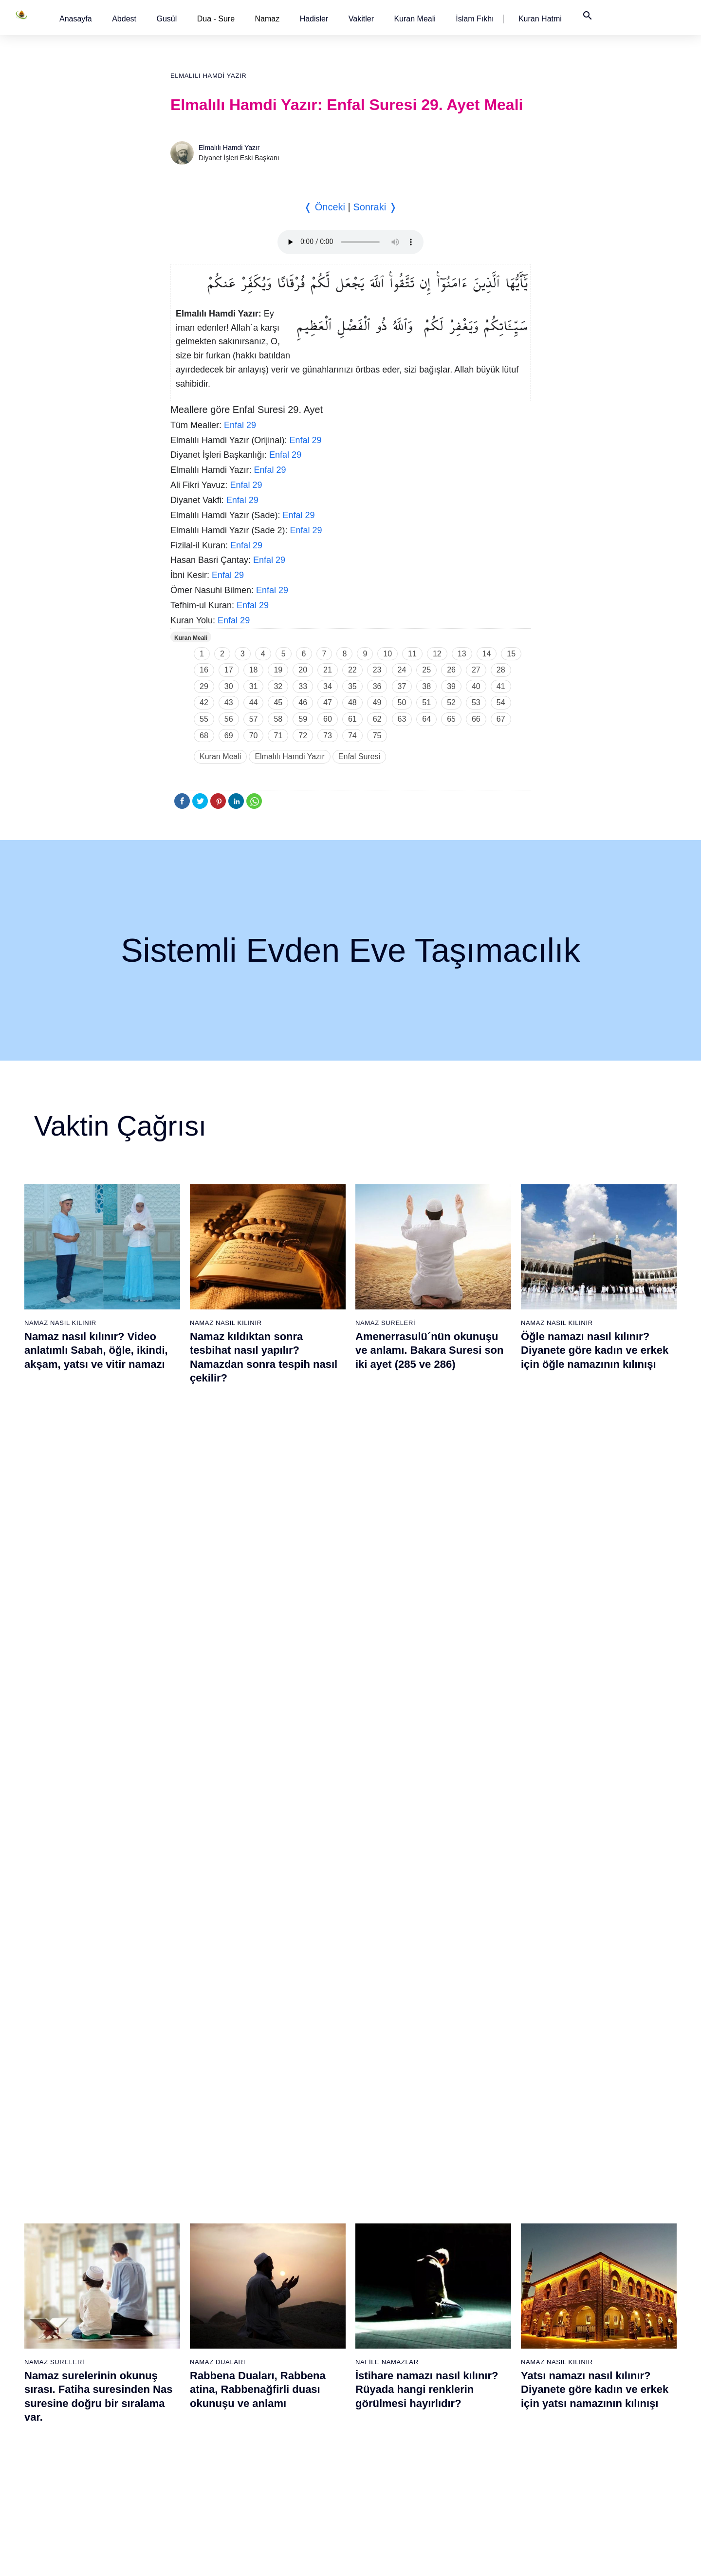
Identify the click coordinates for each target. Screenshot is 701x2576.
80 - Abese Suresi (486, 2226)
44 (253, 702)
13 (462, 654)
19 (278, 670)
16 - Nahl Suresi (80, 2431)
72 (302, 735)
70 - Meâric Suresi (386, 2380)
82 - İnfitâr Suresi (486, 2260)
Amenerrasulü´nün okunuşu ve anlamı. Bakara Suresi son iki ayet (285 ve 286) (429, 1350)
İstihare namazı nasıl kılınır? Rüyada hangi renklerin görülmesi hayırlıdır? (426, 1584)
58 (278, 719)
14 (486, 654)
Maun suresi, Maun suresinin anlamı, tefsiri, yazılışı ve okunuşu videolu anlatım (428, 1818)
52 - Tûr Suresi (280, 2397)
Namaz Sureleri (385, 1322)
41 (501, 686)
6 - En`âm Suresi (81, 2260)
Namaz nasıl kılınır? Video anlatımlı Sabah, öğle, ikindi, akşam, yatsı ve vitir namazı (96, 1350)
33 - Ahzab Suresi (183, 2397)
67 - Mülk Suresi (383, 2329)
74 (352, 735)
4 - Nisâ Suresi (78, 2226)
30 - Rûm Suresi (181, 2346)
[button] (75, 19)
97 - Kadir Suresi (586, 2192)
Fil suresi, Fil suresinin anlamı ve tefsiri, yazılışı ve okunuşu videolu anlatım (266, 1818)
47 (327, 702)
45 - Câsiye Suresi (285, 2277)
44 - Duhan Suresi (284, 2260)
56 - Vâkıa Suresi (284, 2465)
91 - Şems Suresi (486, 2414)
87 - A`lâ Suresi (483, 2346)
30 (228, 686)
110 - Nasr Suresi (587, 2414)
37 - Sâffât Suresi (183, 2465)
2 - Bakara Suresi (82, 2192)
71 (278, 735)
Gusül (166, 19)
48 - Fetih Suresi (283, 2329)
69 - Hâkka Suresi (386, 2363)
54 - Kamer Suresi (285, 2431)
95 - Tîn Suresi (482, 2482)
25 (426, 670)
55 (204, 719)
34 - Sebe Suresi (182, 2414)
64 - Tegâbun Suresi (389, 2277)
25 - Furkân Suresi (185, 2260)
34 (327, 686)
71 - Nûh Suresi (382, 2397)
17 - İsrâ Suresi (79, 2448)
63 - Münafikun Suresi (391, 2260)
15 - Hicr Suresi (79, 2414)
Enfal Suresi (359, 756)
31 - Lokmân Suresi (186, 2363)
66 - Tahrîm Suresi (386, 2311)
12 (437, 654)
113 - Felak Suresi (588, 2465)
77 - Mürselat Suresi (489, 2175)
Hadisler (314, 19)
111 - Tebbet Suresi (590, 2431)
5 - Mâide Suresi (81, 2243)
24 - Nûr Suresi (179, 2243)
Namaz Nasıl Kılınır (60, 1322)
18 (253, 670)
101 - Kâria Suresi (588, 2260)
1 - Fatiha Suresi (81, 2175)
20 (302, 670)
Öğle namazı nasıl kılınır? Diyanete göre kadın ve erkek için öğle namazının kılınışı (594, 1350)
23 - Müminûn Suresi (188, 2226)
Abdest (124, 19)
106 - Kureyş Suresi (591, 2346)
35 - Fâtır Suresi (181, 2431)
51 (426, 702)
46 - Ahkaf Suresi (283, 2294)
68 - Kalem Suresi (386, 2346)
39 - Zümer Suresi (284, 2175)
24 (402, 670)
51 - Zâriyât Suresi (285, 2380)
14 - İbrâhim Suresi (84, 2397)
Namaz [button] (267, 19)
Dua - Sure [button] (216, 19)
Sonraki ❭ (375, 207)
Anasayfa (75, 19)
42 (204, 702)
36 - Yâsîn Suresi (183, 2448)
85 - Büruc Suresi (485, 2311)
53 (476, 702)
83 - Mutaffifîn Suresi (491, 2277)
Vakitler (361, 19)
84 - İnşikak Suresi (488, 2294)
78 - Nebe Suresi (485, 2192)
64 (426, 719)
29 (204, 686)
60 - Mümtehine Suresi (392, 2209)
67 (501, 719)
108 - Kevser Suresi (591, 2380)
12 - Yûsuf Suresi (82, 2363)
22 (352, 670)
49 (377, 702)
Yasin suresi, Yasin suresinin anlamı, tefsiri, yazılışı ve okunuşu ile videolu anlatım (594, 1818)
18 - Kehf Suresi (80, 2465)
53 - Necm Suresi (284, 2414)
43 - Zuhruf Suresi (285, 2243)
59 (302, 719)
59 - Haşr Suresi (383, 2192)
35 (352, 686)
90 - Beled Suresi (486, 2397)
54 (501, 702)
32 (278, 686)
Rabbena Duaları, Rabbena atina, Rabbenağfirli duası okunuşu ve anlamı (258, 1584)
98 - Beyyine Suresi (590, 2209)
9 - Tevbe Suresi (80, 2311)
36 (377, 686)
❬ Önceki (324, 207)
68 (204, 735)
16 (204, 670)
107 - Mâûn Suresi (588, 2363)
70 (253, 735)
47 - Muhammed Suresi (293, 2311)
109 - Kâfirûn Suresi (591, 2397)
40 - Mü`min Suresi (286, 2192)
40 (476, 686)
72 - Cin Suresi (380, 2414)
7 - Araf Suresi (76, 2277)
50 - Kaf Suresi (280, 2363)
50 (402, 702)
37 (402, 686)
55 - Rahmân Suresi (288, 2448)
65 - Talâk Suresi (384, 2294)
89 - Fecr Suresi (484, 2380)
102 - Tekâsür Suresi (592, 2277)
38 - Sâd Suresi (180, 2482)
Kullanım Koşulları (447, 2558)
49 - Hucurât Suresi (287, 2346)
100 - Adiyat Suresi (589, 2243)
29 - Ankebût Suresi (186, 2329)
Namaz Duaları (217, 1556)
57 (253, 719)
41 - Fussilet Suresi (287, 2209)
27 (476, 670)
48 (352, 702)
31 (253, 686)
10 (387, 654)
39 (451, 686)
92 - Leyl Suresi (483, 2431)
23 (377, 670)
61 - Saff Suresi (382, 2226)
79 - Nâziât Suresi (487, 2209)
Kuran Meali (414, 19)
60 (327, 719)
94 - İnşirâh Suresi (486, 2465)
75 (377, 735)
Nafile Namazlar (387, 1556)
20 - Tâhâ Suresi (182, 2175)
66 (476, 719)
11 (412, 654)
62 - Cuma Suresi (385, 2243)
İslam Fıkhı (475, 19)
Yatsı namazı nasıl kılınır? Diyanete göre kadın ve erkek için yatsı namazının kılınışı (594, 1584)
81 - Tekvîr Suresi (486, 2243)
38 (426, 686)
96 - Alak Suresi (584, 2175)
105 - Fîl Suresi (584, 2329)
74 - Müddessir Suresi (391, 2448)
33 (302, 686)
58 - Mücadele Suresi (391, 2175)
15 (511, 654)
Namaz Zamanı (616, 2558)
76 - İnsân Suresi (384, 2482)
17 (228, 670)
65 (451, 719)
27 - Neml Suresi (182, 2294)
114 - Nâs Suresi (586, 2482)
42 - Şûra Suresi (282, 2226)
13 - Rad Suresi (79, 2380)
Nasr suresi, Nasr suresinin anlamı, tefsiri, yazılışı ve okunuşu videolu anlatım (93, 1818)
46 (302, 702)
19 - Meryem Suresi (85, 2482)
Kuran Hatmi (540, 19)
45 (278, 702)
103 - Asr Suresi (585, 2294)
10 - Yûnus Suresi (83, 2329)
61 (352, 719)
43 (228, 702)
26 (451, 670)
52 (451, 702)
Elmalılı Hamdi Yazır (208, 75)
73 (327, 735)
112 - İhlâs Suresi (587, 2448)
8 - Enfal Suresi (78, 2294)
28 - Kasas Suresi (183, 2311)
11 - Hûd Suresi (79, 2346)
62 (377, 719)
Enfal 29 (240, 425)
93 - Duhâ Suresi (485, 2448)
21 (327, 670)
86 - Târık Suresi (485, 2329)
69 (228, 735)
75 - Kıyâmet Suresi (389, 2465)
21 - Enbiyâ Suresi (184, 2192)
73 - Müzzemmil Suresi (393, 2431)
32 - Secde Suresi (184, 2380)
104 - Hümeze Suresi (593, 2311)
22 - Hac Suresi (179, 2209)
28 (501, 670)
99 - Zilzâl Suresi (586, 2226)
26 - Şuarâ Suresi (183, 2277)
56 (228, 719)
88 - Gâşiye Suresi (488, 2363)
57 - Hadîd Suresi (284, 2482)
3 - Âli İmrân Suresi (85, 2209)
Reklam (495, 2558)
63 (402, 719)
